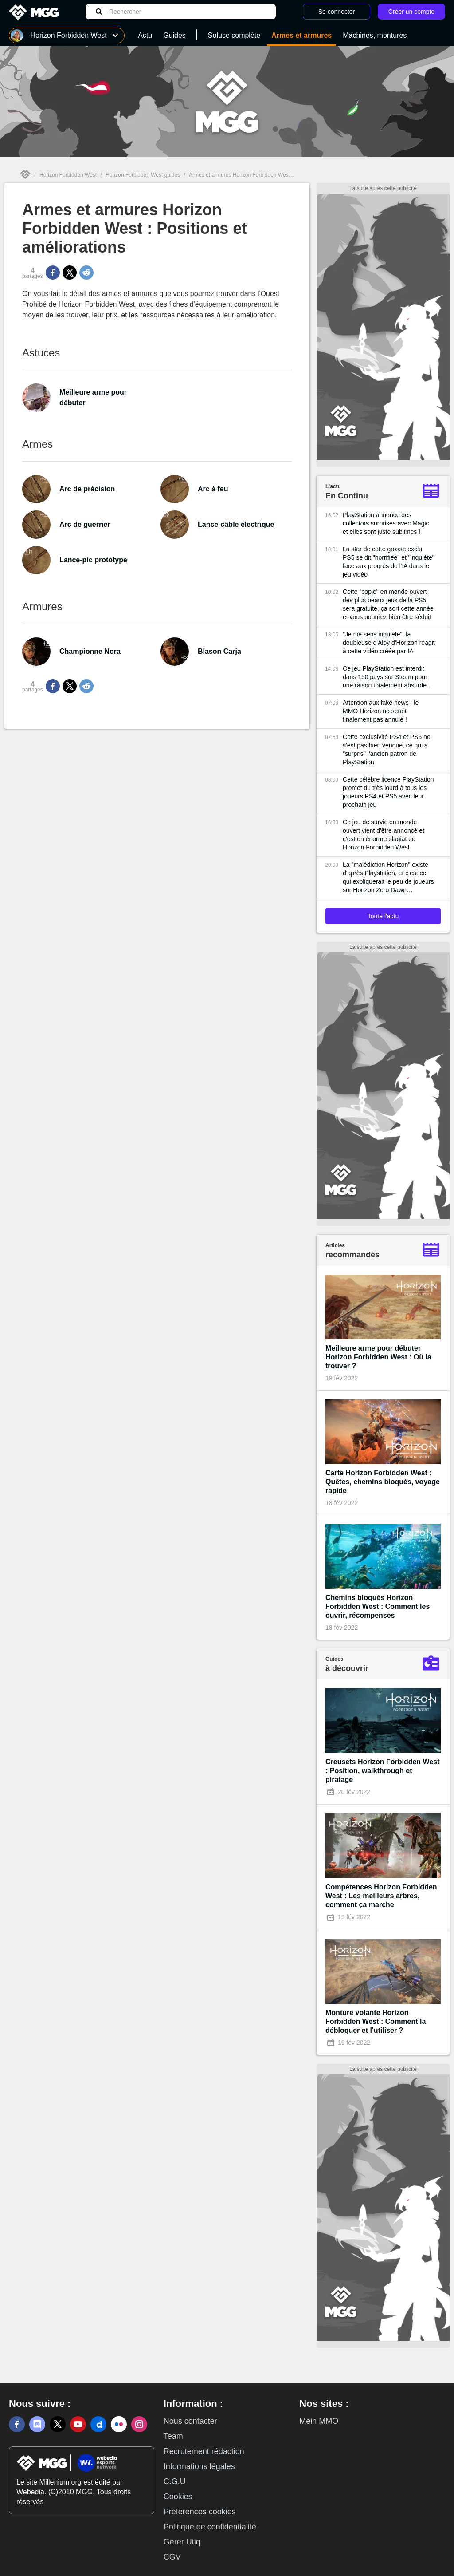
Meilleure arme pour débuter (93, 397)
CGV (172, 2556)
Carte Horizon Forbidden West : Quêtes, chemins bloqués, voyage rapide (382, 1481)
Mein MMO (318, 2421)
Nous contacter (190, 2421)
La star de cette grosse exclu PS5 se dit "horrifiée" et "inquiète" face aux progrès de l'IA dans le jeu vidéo (388, 561)
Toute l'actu (383, 916)
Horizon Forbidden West (68, 175)
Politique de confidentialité (210, 2526)
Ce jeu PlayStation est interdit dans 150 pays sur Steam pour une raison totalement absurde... (387, 677)
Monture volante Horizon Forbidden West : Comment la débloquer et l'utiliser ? (375, 2021)
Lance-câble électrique (236, 524)
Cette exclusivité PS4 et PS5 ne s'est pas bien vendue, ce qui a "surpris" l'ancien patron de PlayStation (387, 749)
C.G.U (175, 2481)
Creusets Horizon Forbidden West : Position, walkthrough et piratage (382, 1770)
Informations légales (199, 2466)
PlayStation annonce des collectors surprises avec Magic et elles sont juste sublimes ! (386, 523)
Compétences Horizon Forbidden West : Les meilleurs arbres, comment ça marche (381, 1895)
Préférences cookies (200, 2511)
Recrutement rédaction (204, 2451)
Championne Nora (90, 651)
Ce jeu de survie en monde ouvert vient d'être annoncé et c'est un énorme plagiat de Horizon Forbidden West (383, 834)
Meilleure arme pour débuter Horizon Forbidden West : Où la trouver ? (378, 1357)
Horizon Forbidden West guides (143, 175)
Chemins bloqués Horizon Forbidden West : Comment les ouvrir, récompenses (377, 1606)
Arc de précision (87, 489)
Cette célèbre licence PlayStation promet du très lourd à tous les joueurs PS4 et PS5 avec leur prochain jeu (388, 792)
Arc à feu (213, 489)
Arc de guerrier (84, 524)
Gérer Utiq (182, 2541)
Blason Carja (219, 651)
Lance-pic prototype (93, 560)
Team (173, 2436)
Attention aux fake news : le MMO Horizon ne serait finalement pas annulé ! (381, 711)
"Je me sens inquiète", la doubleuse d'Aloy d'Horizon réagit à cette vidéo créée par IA (389, 643)
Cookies (178, 2496)
